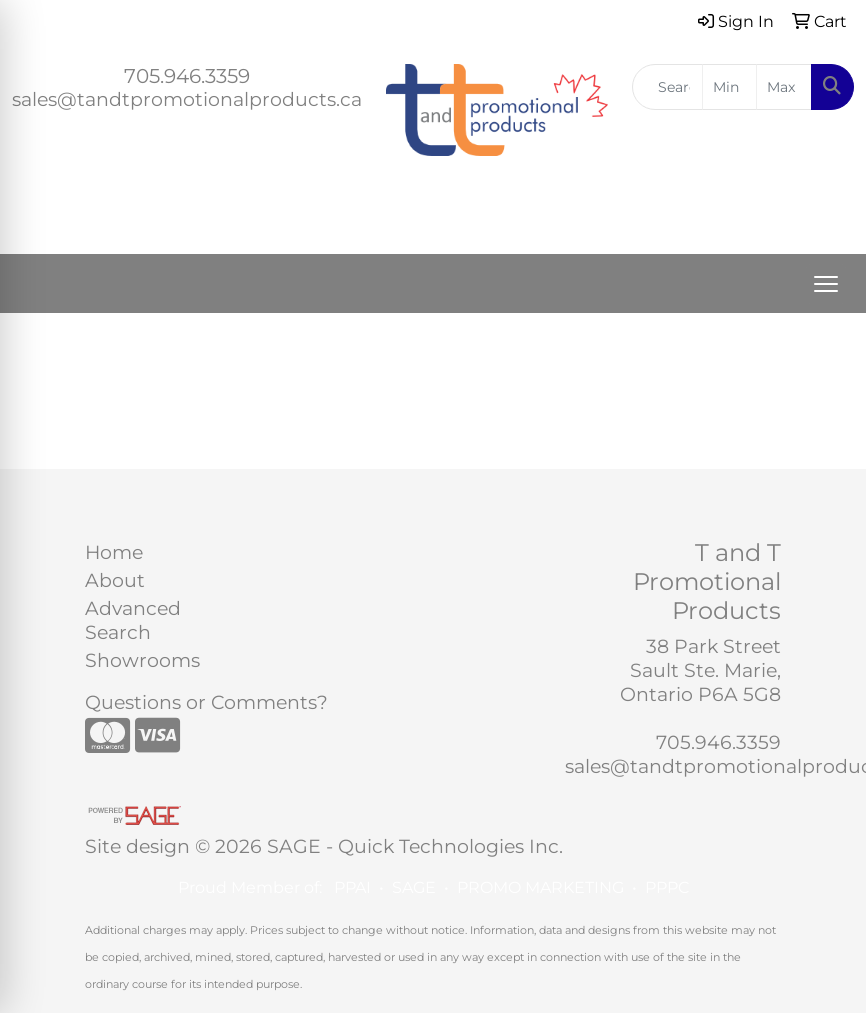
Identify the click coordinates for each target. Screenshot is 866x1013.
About (115, 580)
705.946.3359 (187, 76)
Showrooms (133, 660)
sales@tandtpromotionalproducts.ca (187, 99)
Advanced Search (133, 620)
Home (114, 552)
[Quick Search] (667, 87)
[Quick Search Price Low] (730, 87)
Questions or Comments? (206, 702)
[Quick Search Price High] (784, 87)
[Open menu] (826, 284)
